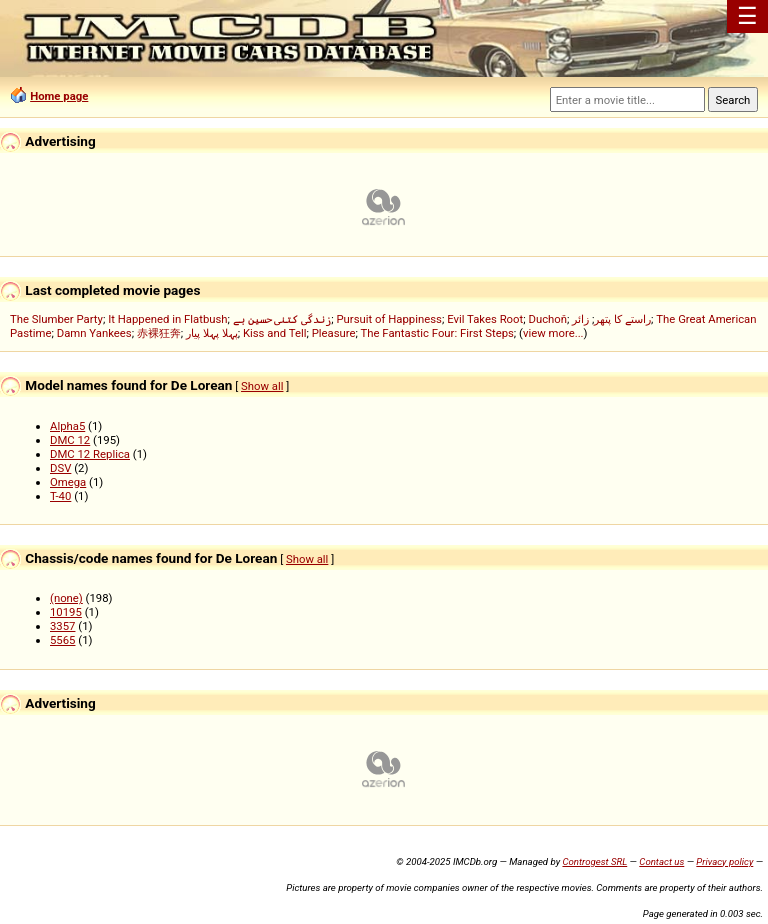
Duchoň (547, 319)
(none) (66, 598)
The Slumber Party (56, 319)
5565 (62, 640)
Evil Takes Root (485, 319)
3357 (62, 626)
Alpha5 (67, 426)
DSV (60, 468)
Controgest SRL (594, 861)
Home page (59, 96)
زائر (580, 319)
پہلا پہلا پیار (212, 333)
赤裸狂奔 (159, 333)
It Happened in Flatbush (167, 319)
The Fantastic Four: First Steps (437, 333)
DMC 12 (70, 440)
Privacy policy (724, 861)
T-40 (60, 496)
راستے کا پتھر (622, 319)
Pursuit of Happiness (388, 319)
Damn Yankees (94, 333)
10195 (66, 612)
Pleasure (334, 333)
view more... (553, 333)
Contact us (661, 861)
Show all (262, 386)
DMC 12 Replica (90, 454)
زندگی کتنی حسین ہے (282, 319)
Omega (68, 482)
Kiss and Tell (275, 333)
